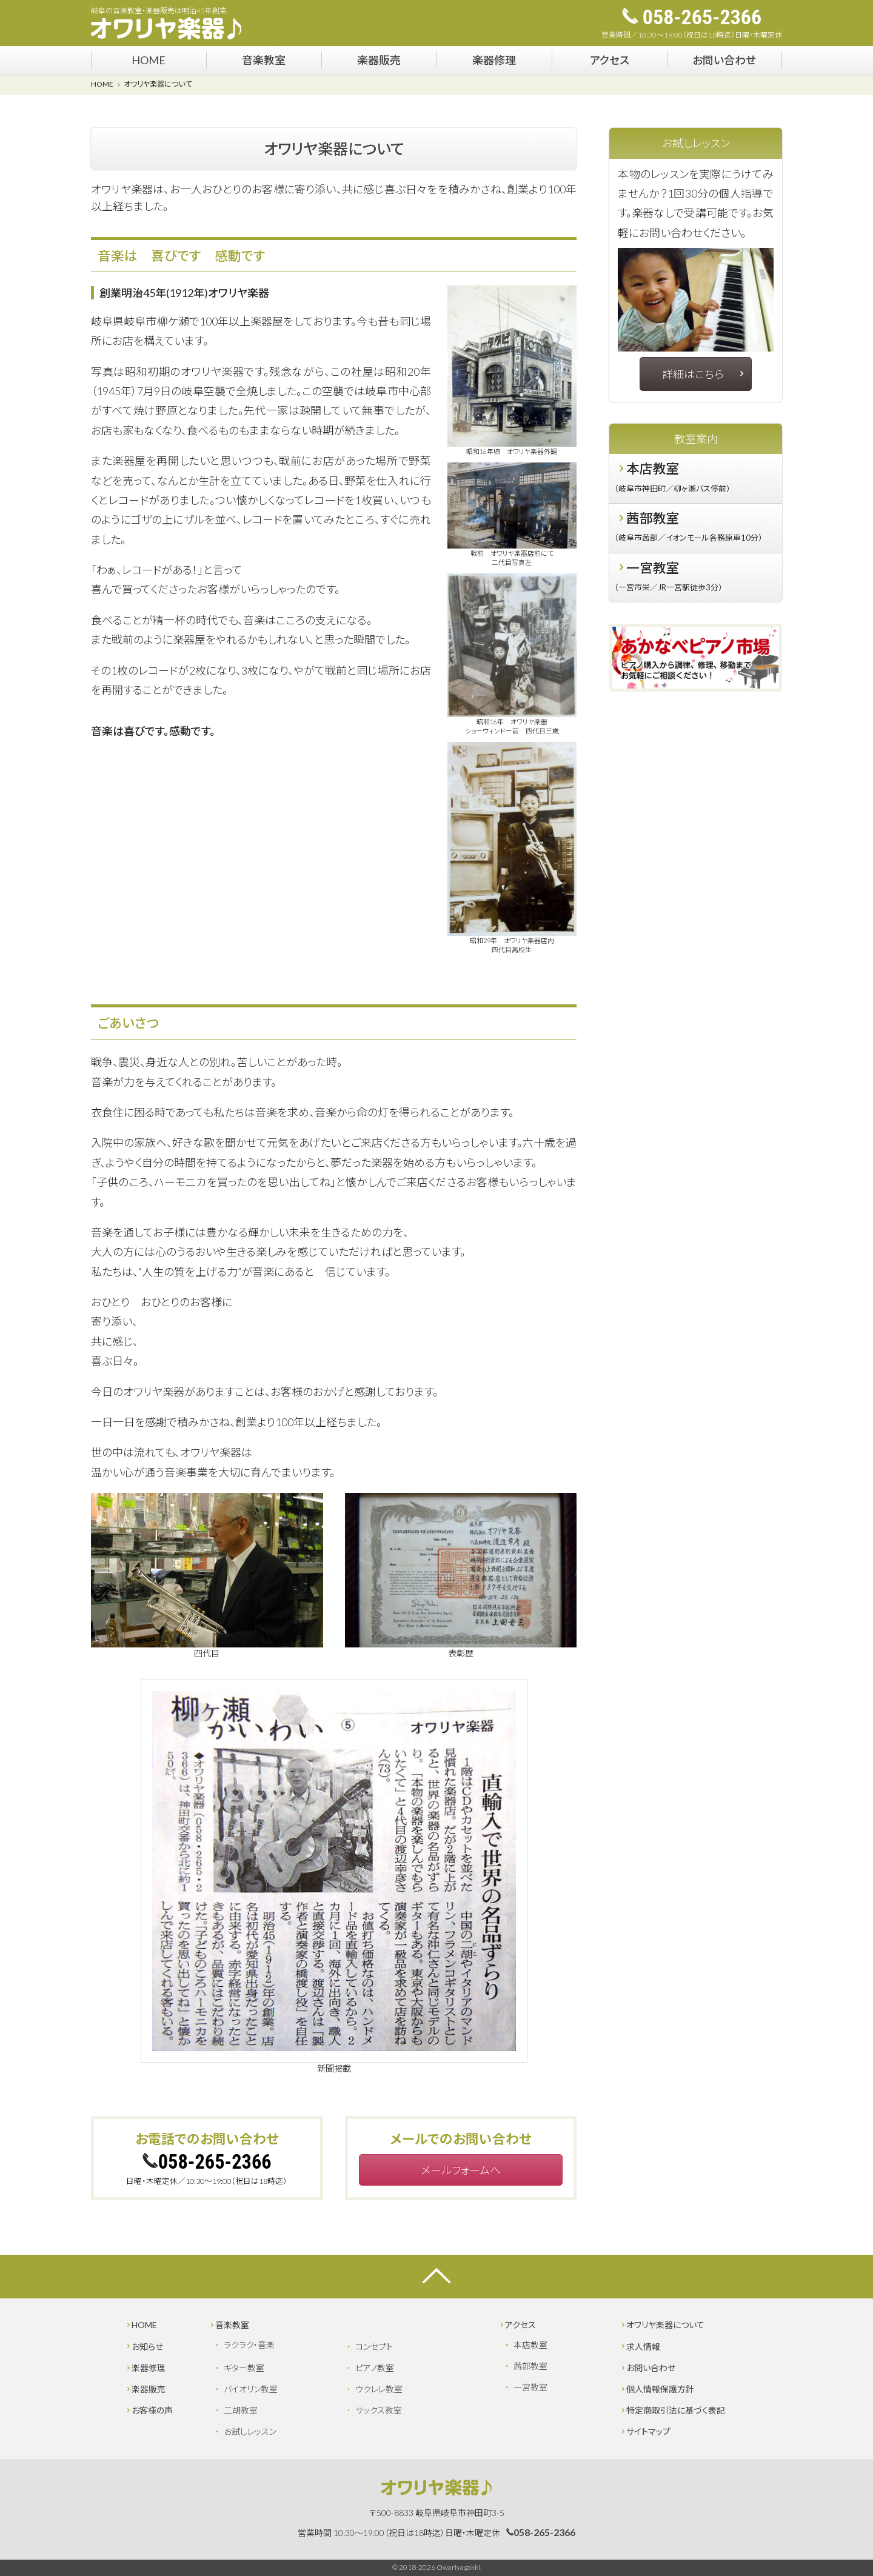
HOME (149, 60)
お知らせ (144, 2346)
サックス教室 (378, 2410)
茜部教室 (694, 529)
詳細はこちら (704, 374)
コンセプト (374, 2346)
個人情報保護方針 (657, 2389)
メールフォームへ (461, 2170)
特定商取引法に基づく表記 (672, 2410)
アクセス (609, 60)
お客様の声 (149, 2410)
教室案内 (696, 438)
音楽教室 (264, 60)
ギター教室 (244, 2368)
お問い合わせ (724, 60)
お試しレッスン (696, 143)
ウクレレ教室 (379, 2389)
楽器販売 (379, 60)
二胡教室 (241, 2410)
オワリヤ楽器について (662, 2325)
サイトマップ (645, 2431)
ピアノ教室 (374, 2368)
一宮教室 (694, 579)
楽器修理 (494, 60)
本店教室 (694, 479)
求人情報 (640, 2346)
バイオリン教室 (251, 2389)
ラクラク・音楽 (249, 2345)
